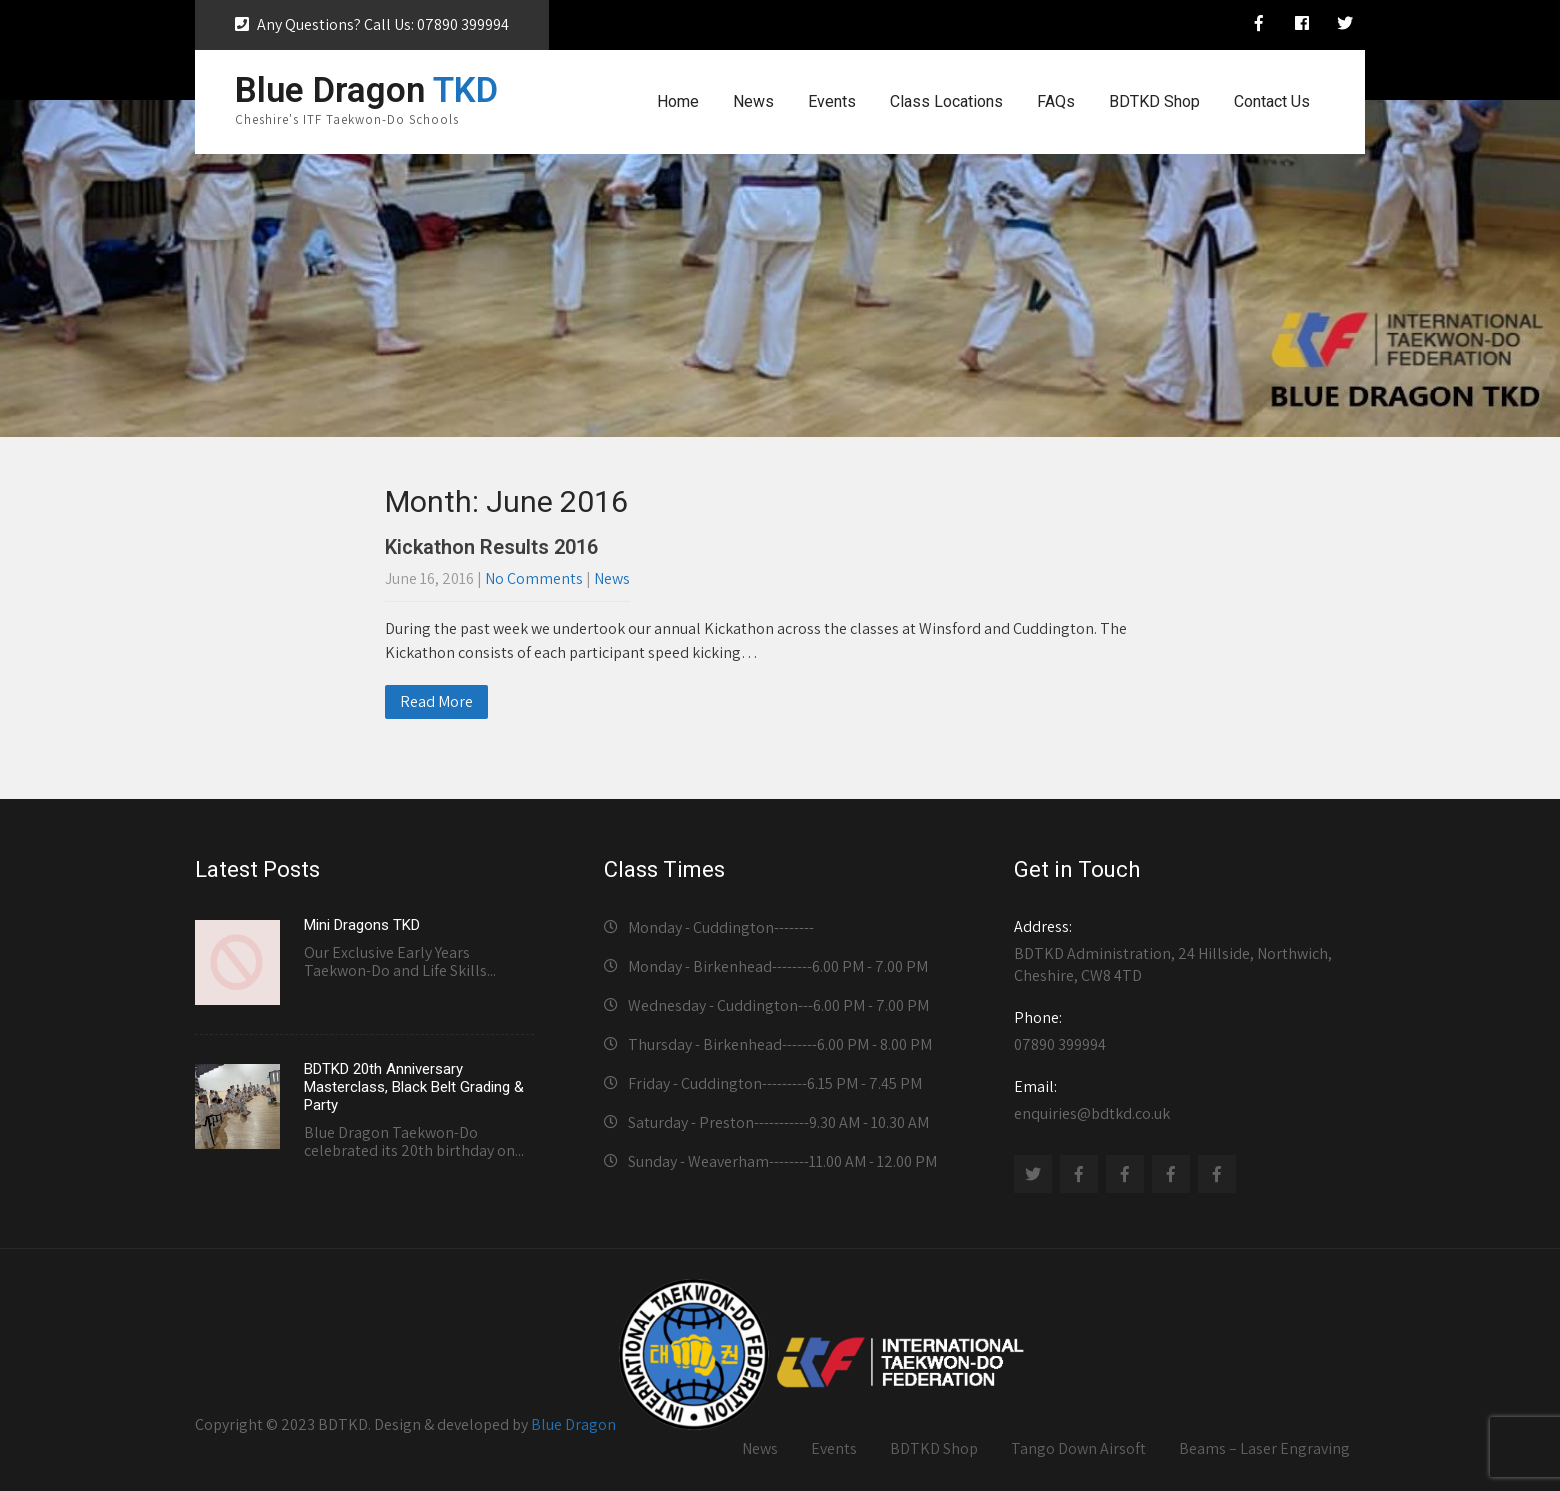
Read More (436, 701)
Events (832, 101)
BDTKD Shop (1154, 101)
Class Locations (946, 101)
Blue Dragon (573, 1424)
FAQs (1056, 101)
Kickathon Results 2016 (491, 547)
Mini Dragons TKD (362, 925)
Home (678, 101)
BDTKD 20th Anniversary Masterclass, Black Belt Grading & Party (414, 1087)
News (753, 101)
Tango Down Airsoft (1078, 1448)
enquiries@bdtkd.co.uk (1183, 1100)
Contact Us (1272, 101)
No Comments (534, 578)
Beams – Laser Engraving (1264, 1448)
